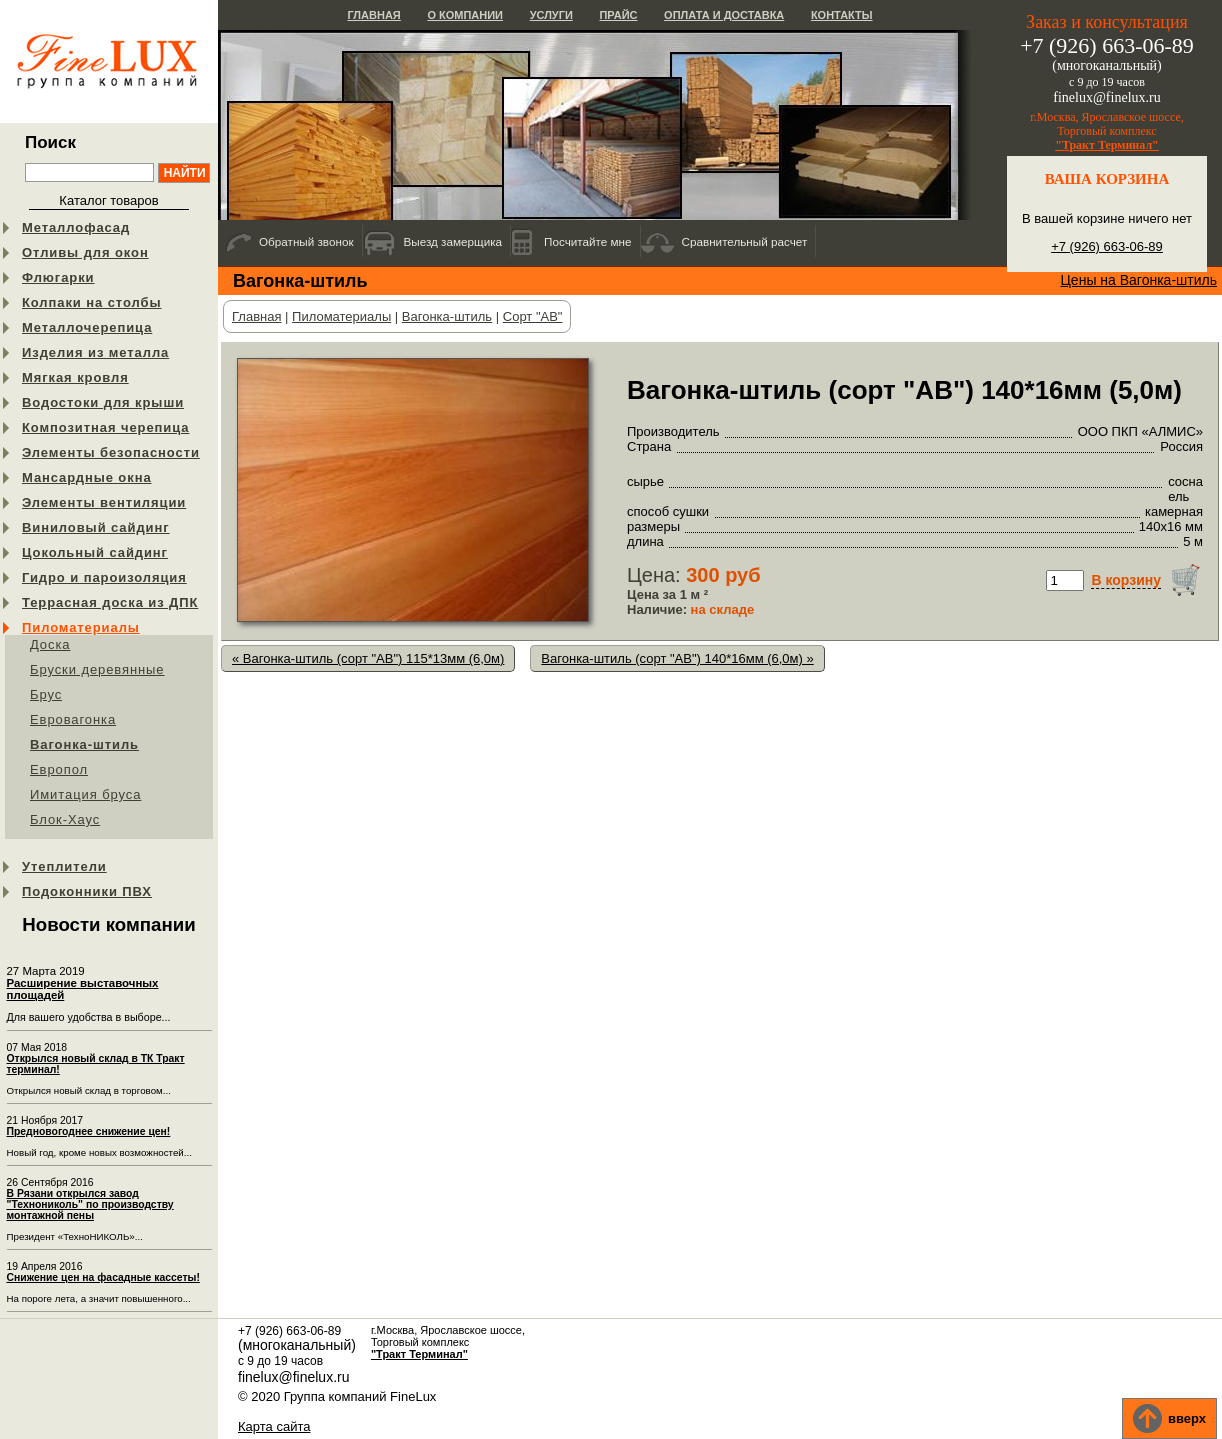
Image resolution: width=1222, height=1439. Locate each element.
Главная (373, 15)
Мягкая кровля (75, 377)
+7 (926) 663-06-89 (1107, 246)
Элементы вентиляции (104, 502)
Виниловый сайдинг (96, 527)
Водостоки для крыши (103, 402)
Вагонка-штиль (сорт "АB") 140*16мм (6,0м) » (677, 658)
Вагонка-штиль (84, 744)
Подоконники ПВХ (87, 891)
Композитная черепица (105, 427)
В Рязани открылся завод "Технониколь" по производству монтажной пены (90, 1204)
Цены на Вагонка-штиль (1139, 280)
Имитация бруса (85, 794)
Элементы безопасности (111, 452)
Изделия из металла (95, 352)
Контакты (842, 15)
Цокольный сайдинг (95, 552)
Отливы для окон (85, 252)
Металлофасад (76, 227)
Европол (59, 769)
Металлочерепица (87, 327)
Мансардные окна (87, 477)
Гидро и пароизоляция (104, 577)
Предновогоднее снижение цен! (89, 1131)
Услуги (551, 15)
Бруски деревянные (97, 669)
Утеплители (64, 866)
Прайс (618, 15)
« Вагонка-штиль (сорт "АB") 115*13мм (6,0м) (368, 658)
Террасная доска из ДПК (110, 602)
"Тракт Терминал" (1107, 145)
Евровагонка (73, 719)
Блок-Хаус (65, 819)
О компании (465, 15)
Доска (50, 644)
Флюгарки (58, 277)
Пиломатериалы (81, 627)
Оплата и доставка (724, 15)
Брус (46, 694)
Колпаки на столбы (91, 302)
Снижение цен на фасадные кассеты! (103, 1277)
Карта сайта (274, 1426)
